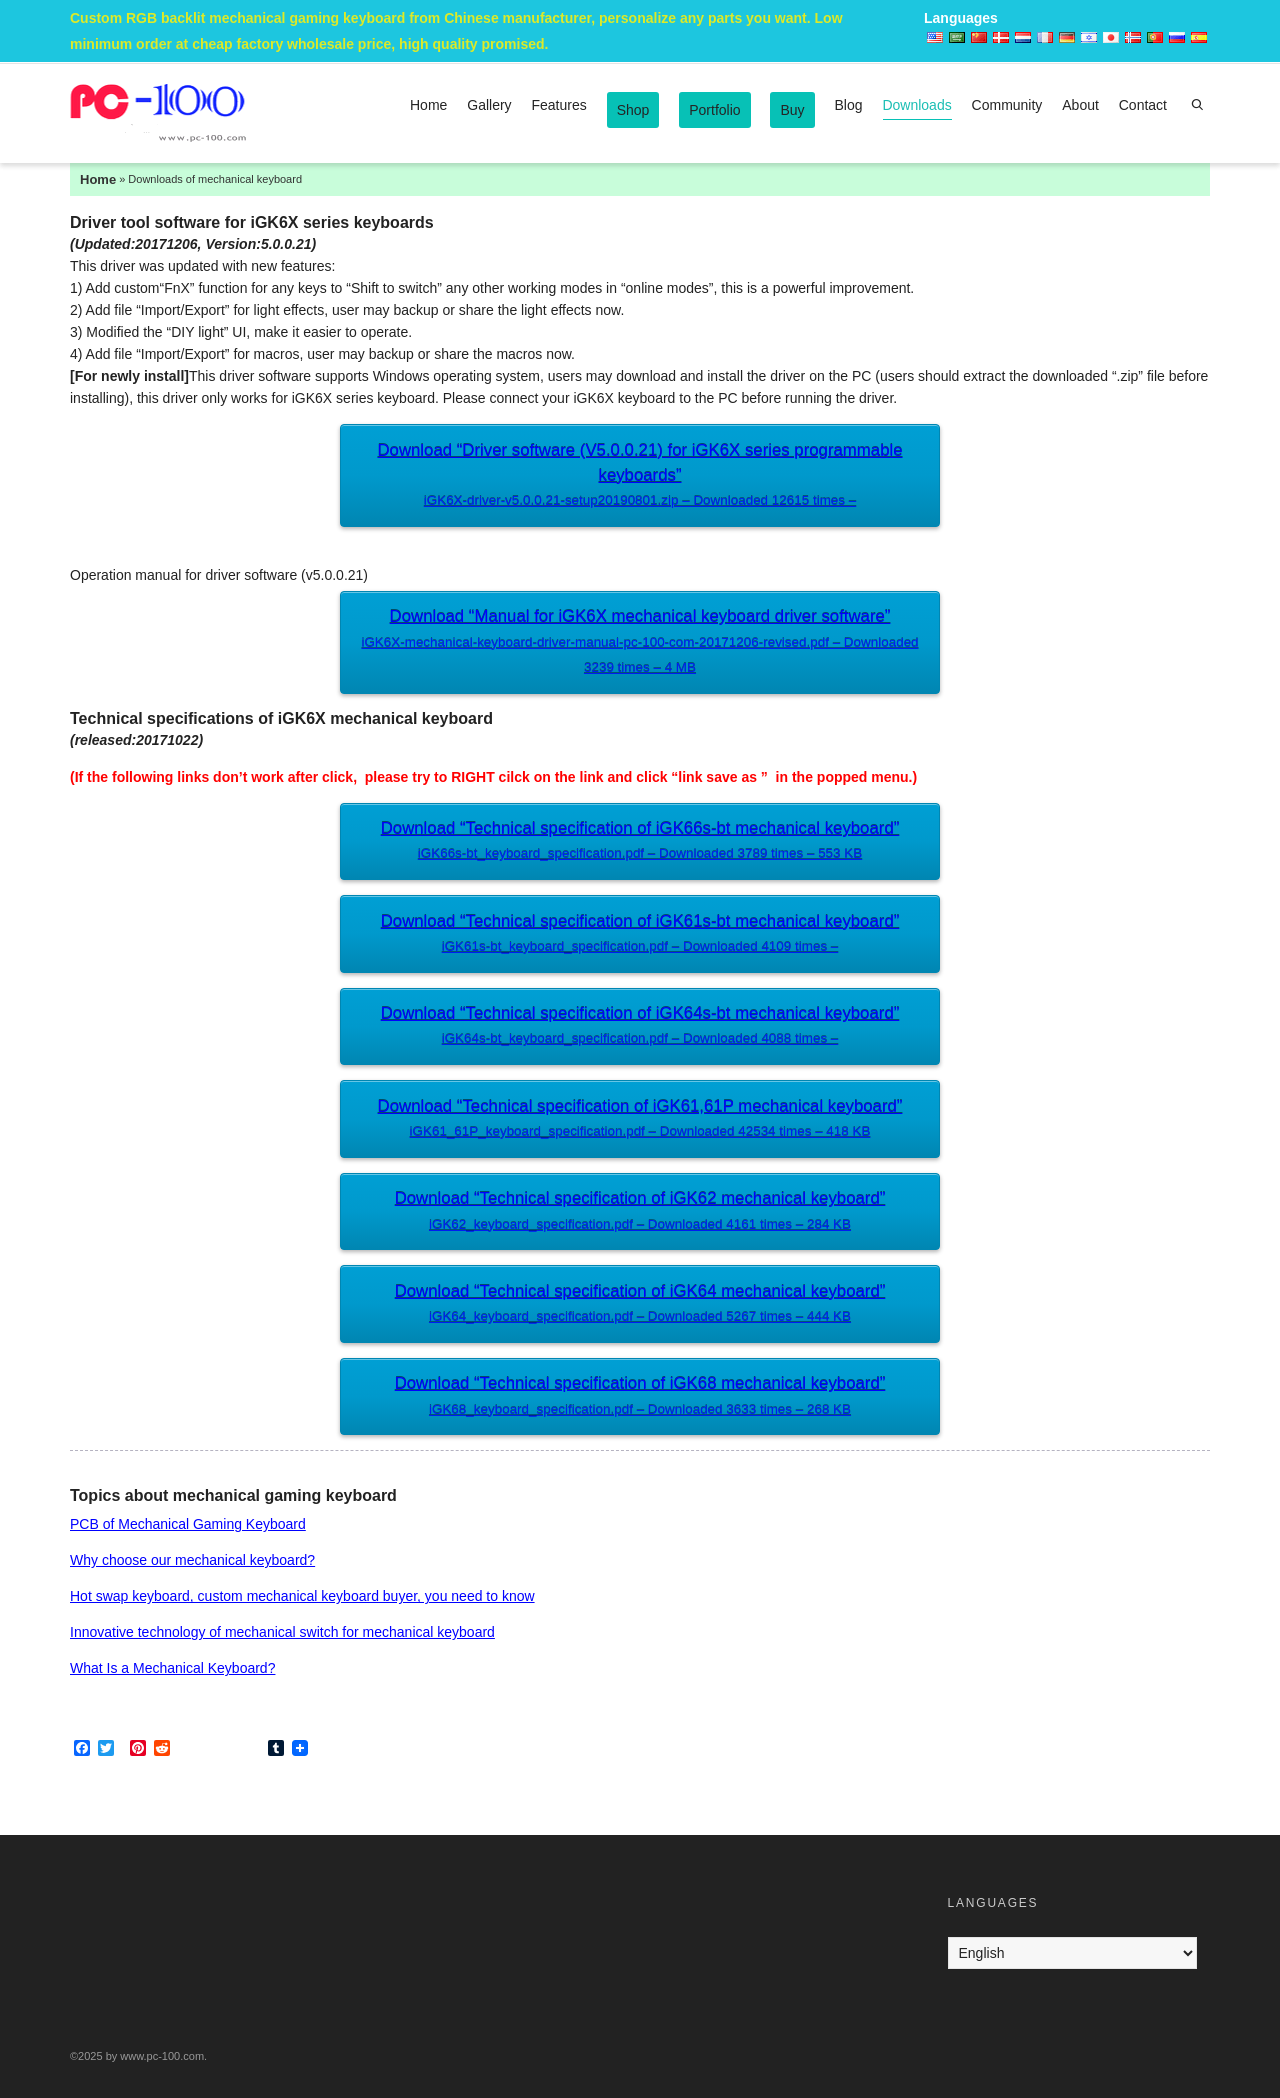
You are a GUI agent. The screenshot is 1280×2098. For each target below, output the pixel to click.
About (1080, 105)
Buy (792, 110)
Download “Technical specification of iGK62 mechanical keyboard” (640, 1212)
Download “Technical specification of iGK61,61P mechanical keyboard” (640, 1120)
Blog (849, 105)
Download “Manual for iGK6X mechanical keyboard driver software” (640, 643)
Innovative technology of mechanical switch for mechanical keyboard (282, 1632)
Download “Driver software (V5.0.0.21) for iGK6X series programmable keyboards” (640, 477)
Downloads (916, 108)
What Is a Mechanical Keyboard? (172, 1668)
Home (428, 105)
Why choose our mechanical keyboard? (192, 1560)
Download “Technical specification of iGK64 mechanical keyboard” (640, 1305)
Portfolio (714, 110)
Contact (1143, 105)
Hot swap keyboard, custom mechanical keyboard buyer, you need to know (302, 1596)
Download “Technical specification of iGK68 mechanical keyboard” (640, 1397)
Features (559, 105)
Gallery (489, 105)
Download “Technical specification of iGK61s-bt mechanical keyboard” (640, 935)
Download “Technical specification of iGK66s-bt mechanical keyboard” (640, 842)
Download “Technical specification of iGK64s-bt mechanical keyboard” (640, 1027)
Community (1007, 105)
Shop (633, 110)
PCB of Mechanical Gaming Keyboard (188, 1524)
